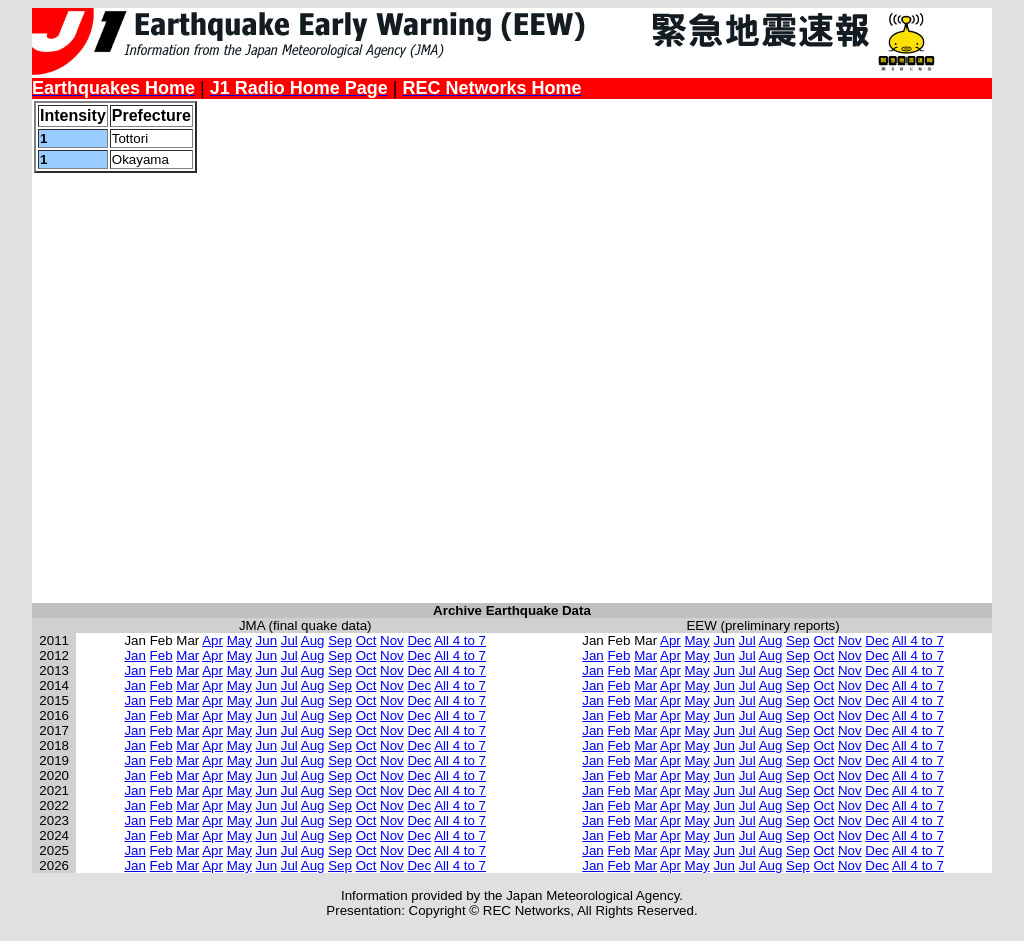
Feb (161, 655)
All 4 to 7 (460, 640)
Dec (419, 640)
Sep (340, 640)
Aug (313, 640)
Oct (366, 640)
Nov (392, 640)
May (239, 640)
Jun (267, 640)
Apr (212, 640)
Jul (289, 640)
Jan (135, 655)
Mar (187, 655)
